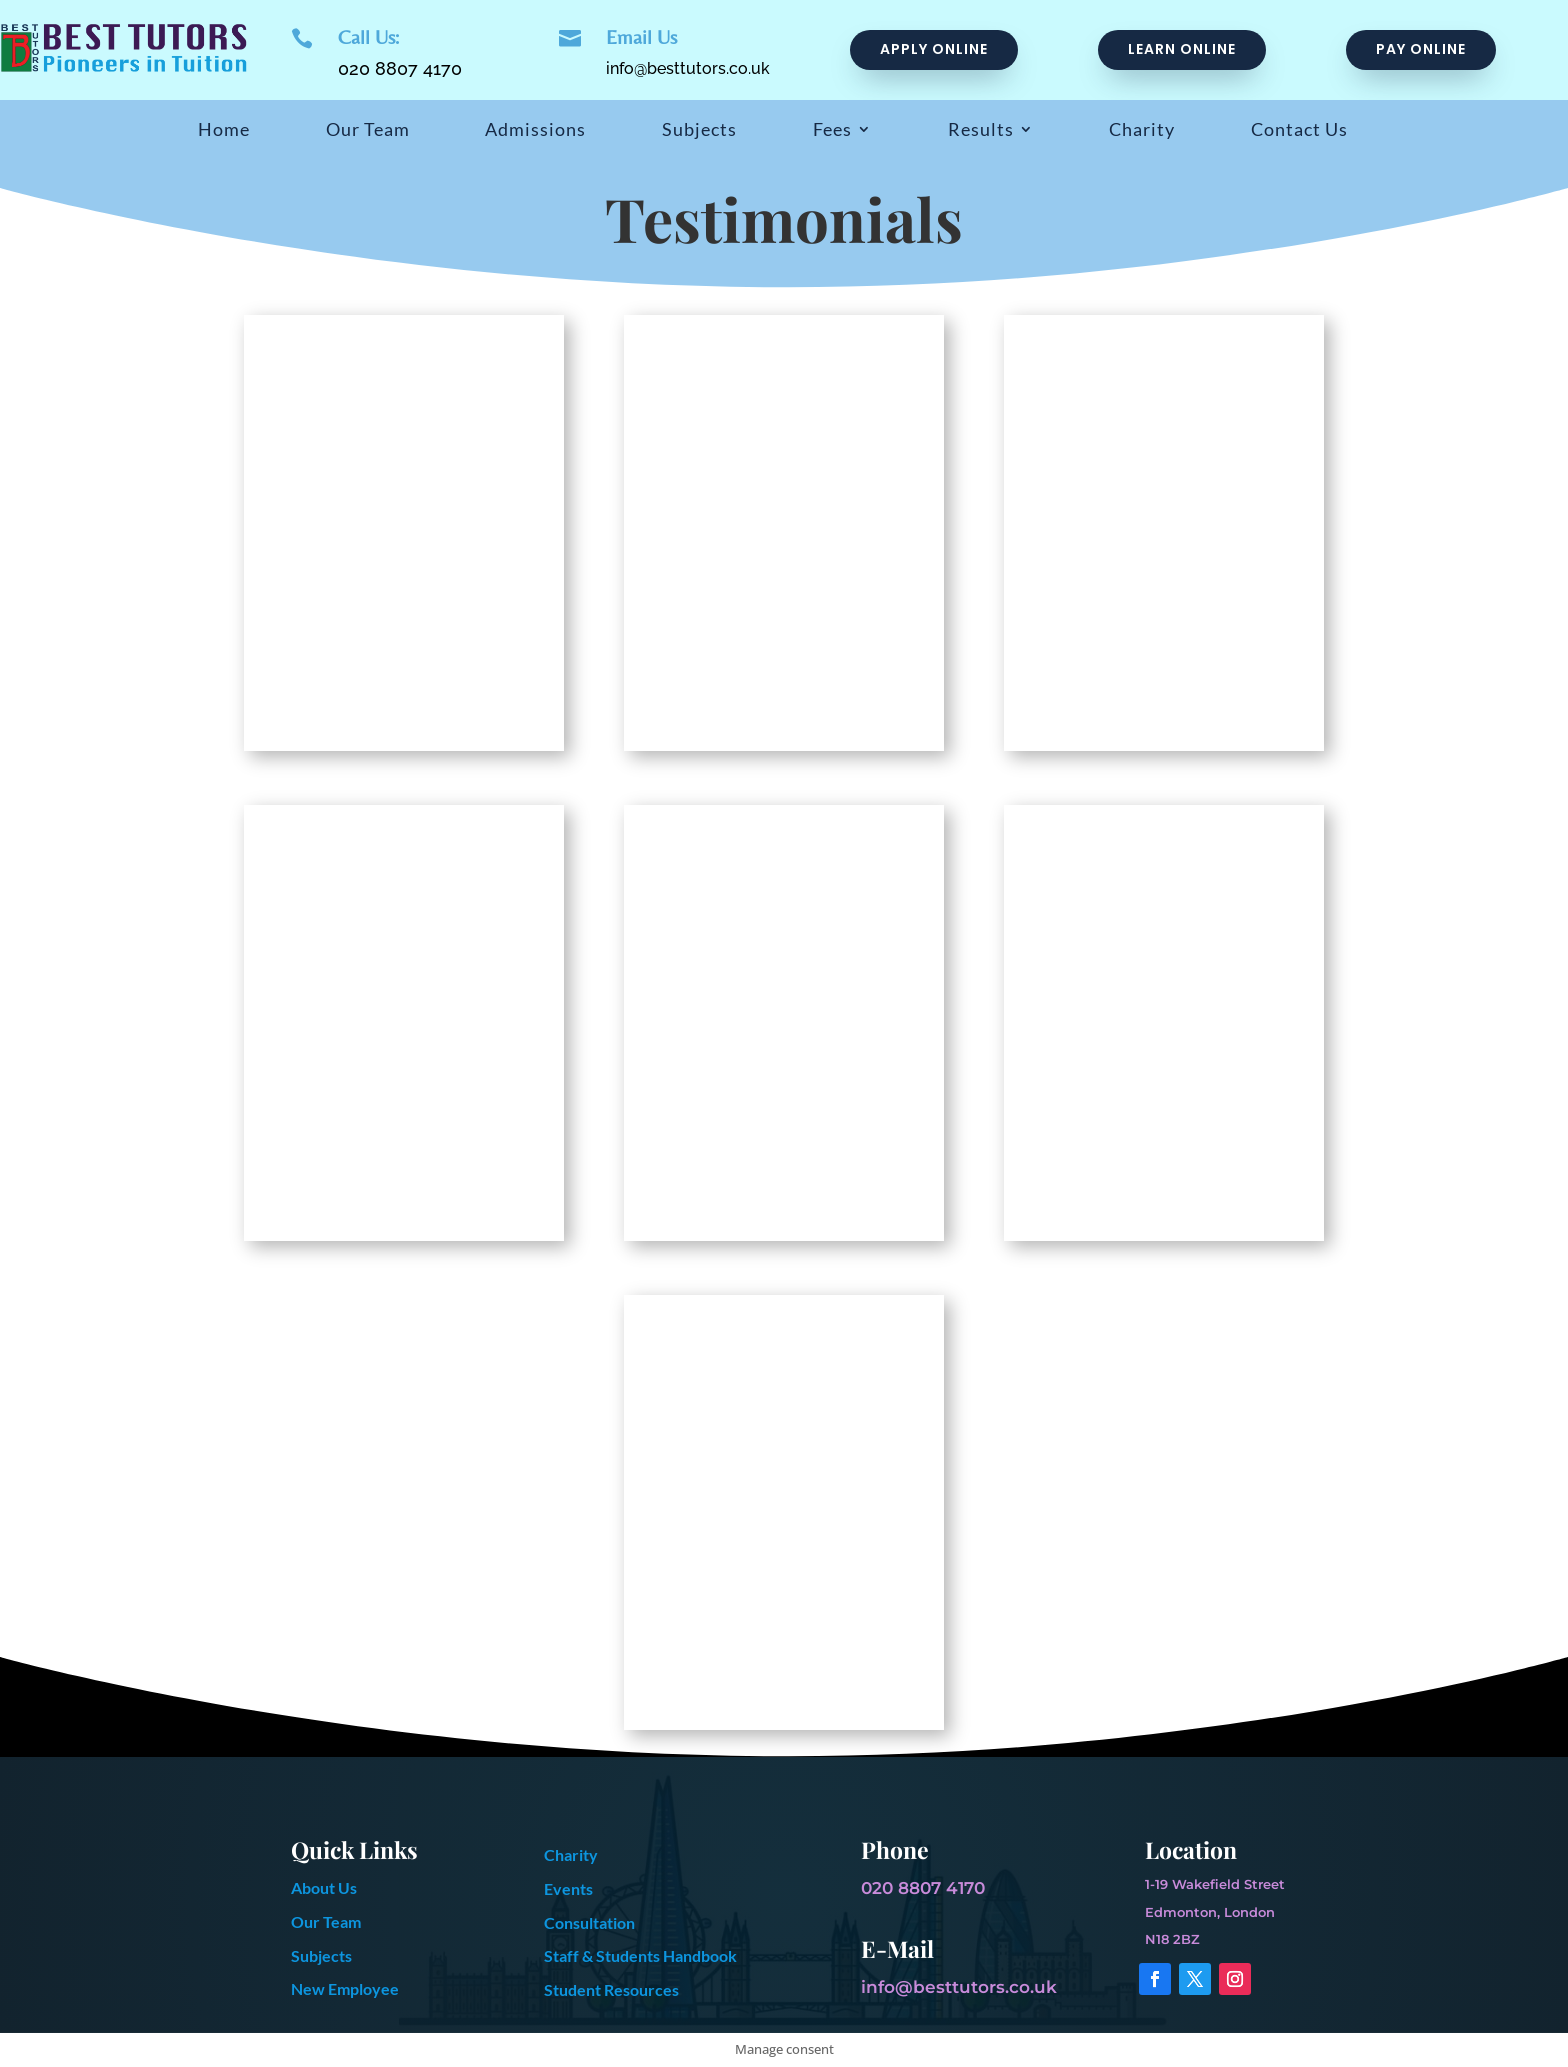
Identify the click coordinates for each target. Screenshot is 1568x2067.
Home (224, 131)
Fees (832, 131)
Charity (1142, 131)
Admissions (535, 131)
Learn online (1182, 49)
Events (568, 1888)
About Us (324, 1887)
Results (981, 131)
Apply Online (934, 49)
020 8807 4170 (400, 68)
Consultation (589, 1922)
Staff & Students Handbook (640, 1955)
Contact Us (1299, 131)
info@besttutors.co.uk (688, 68)
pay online (1421, 49)
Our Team (368, 131)
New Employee (345, 1988)
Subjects (699, 131)
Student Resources (611, 1989)
